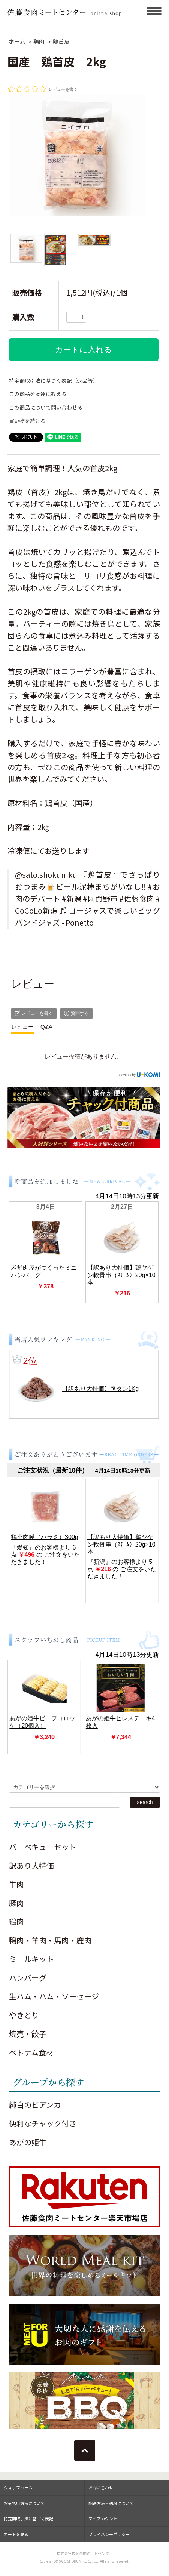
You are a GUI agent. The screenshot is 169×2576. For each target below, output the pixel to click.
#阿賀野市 (100, 898)
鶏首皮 (61, 41)
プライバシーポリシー (109, 2534)
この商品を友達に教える (38, 394)
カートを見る (16, 2534)
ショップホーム (18, 2487)
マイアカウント (102, 2518)
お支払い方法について (24, 2503)
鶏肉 (39, 41)
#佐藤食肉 (136, 898)
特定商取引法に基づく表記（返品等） (53, 380)
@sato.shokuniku (46, 874)
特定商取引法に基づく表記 (28, 2518)
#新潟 (71, 898)
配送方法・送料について (111, 2503)
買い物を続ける (27, 420)
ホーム (17, 41)
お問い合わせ (100, 2487)
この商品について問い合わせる (45, 407)
